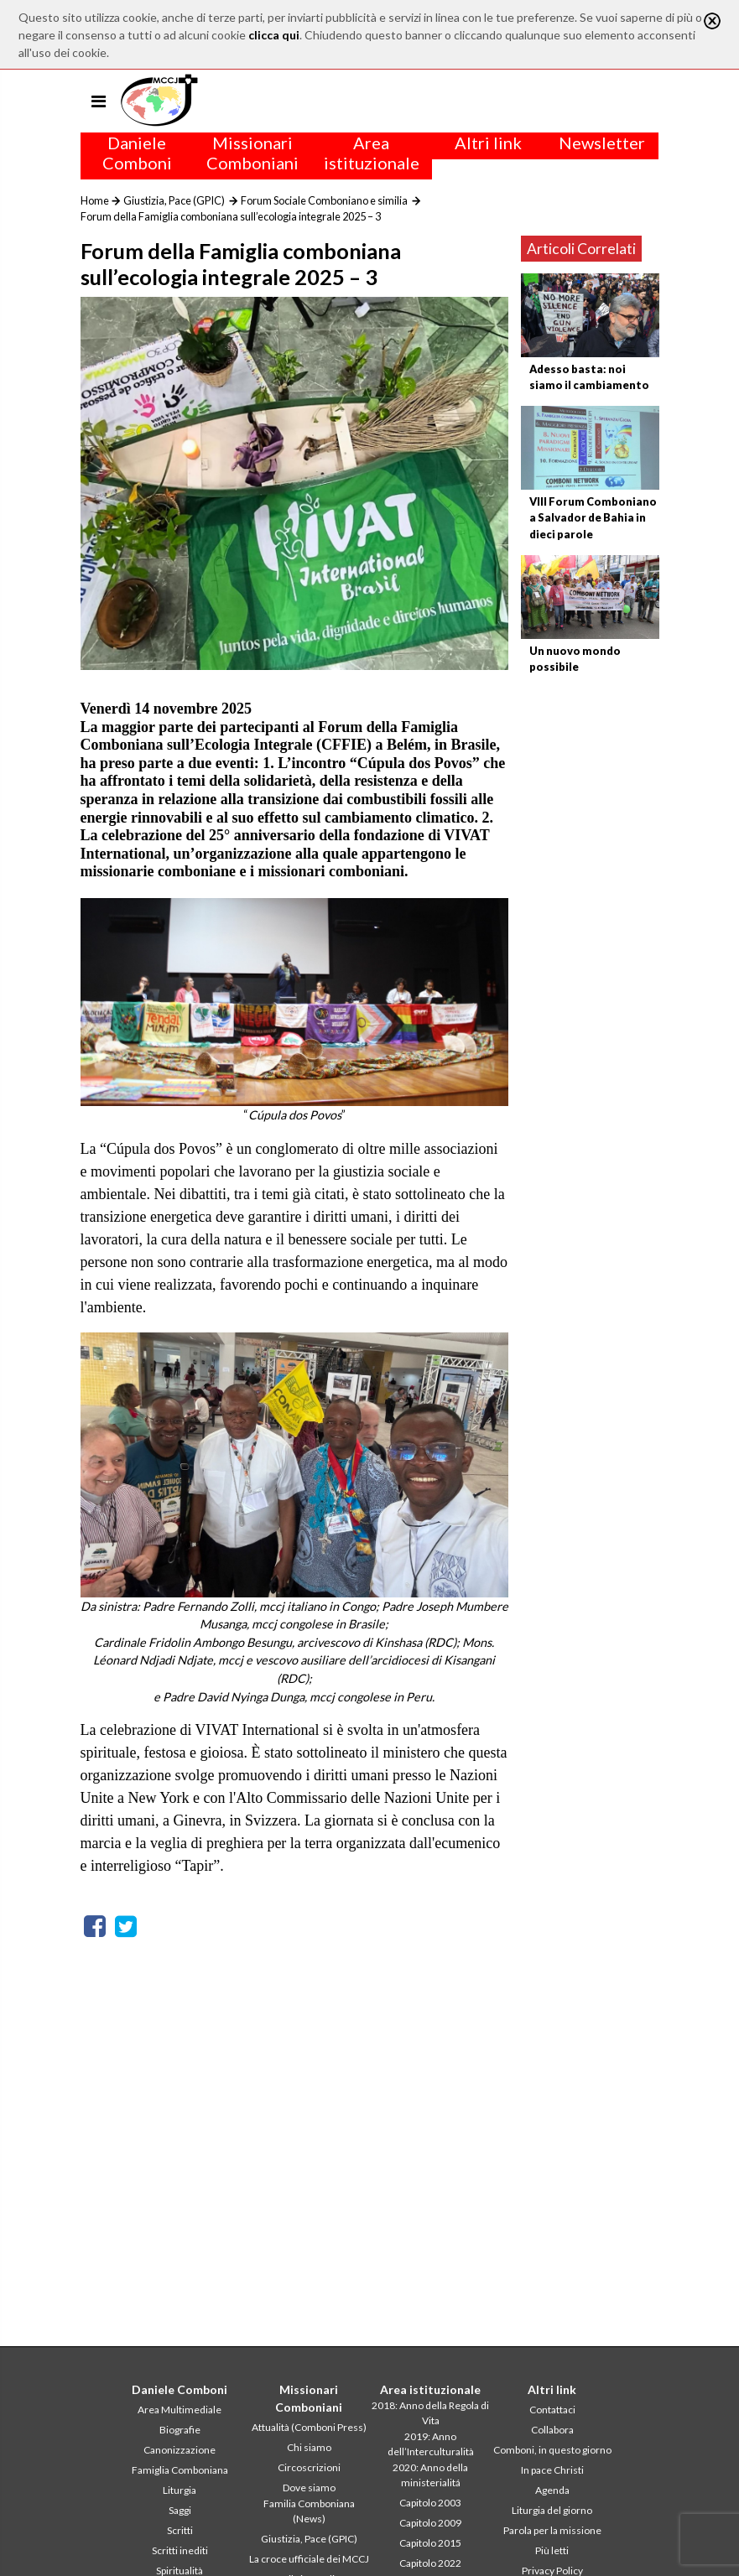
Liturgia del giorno (552, 2510)
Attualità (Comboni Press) (309, 2427)
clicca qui (273, 35)
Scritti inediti (180, 2550)
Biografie (179, 2429)
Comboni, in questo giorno (552, 2450)
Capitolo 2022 (430, 2563)
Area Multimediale (179, 2409)
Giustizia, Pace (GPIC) (174, 200)
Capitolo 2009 (430, 2522)
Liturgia (179, 2490)
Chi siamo (309, 2447)
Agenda (552, 2490)
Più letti (552, 2550)
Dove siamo (309, 2487)
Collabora (552, 2429)
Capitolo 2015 (430, 2543)
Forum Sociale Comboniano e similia (324, 200)
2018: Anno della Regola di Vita (430, 2413)
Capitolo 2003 (430, 2502)
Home (95, 200)
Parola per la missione (552, 2530)
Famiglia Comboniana (180, 2470)
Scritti (180, 2530)
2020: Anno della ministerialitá (430, 2475)
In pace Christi (552, 2470)
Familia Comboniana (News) (309, 2511)
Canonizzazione (179, 2450)
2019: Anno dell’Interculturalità (431, 2444)
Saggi (180, 2510)
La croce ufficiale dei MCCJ (309, 2559)
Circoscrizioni (309, 2467)
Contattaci (552, 2409)
